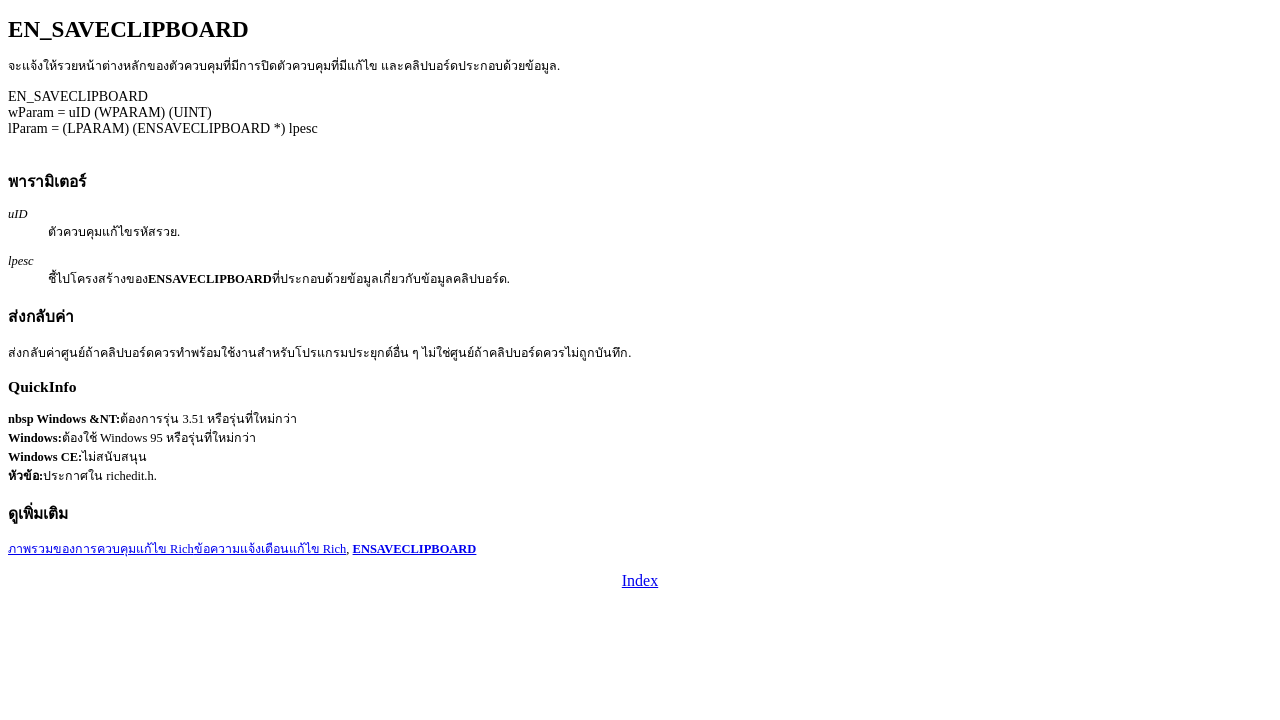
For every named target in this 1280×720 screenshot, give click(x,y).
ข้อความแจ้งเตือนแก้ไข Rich (270, 549)
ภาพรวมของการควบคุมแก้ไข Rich (101, 549)
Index (640, 580)
